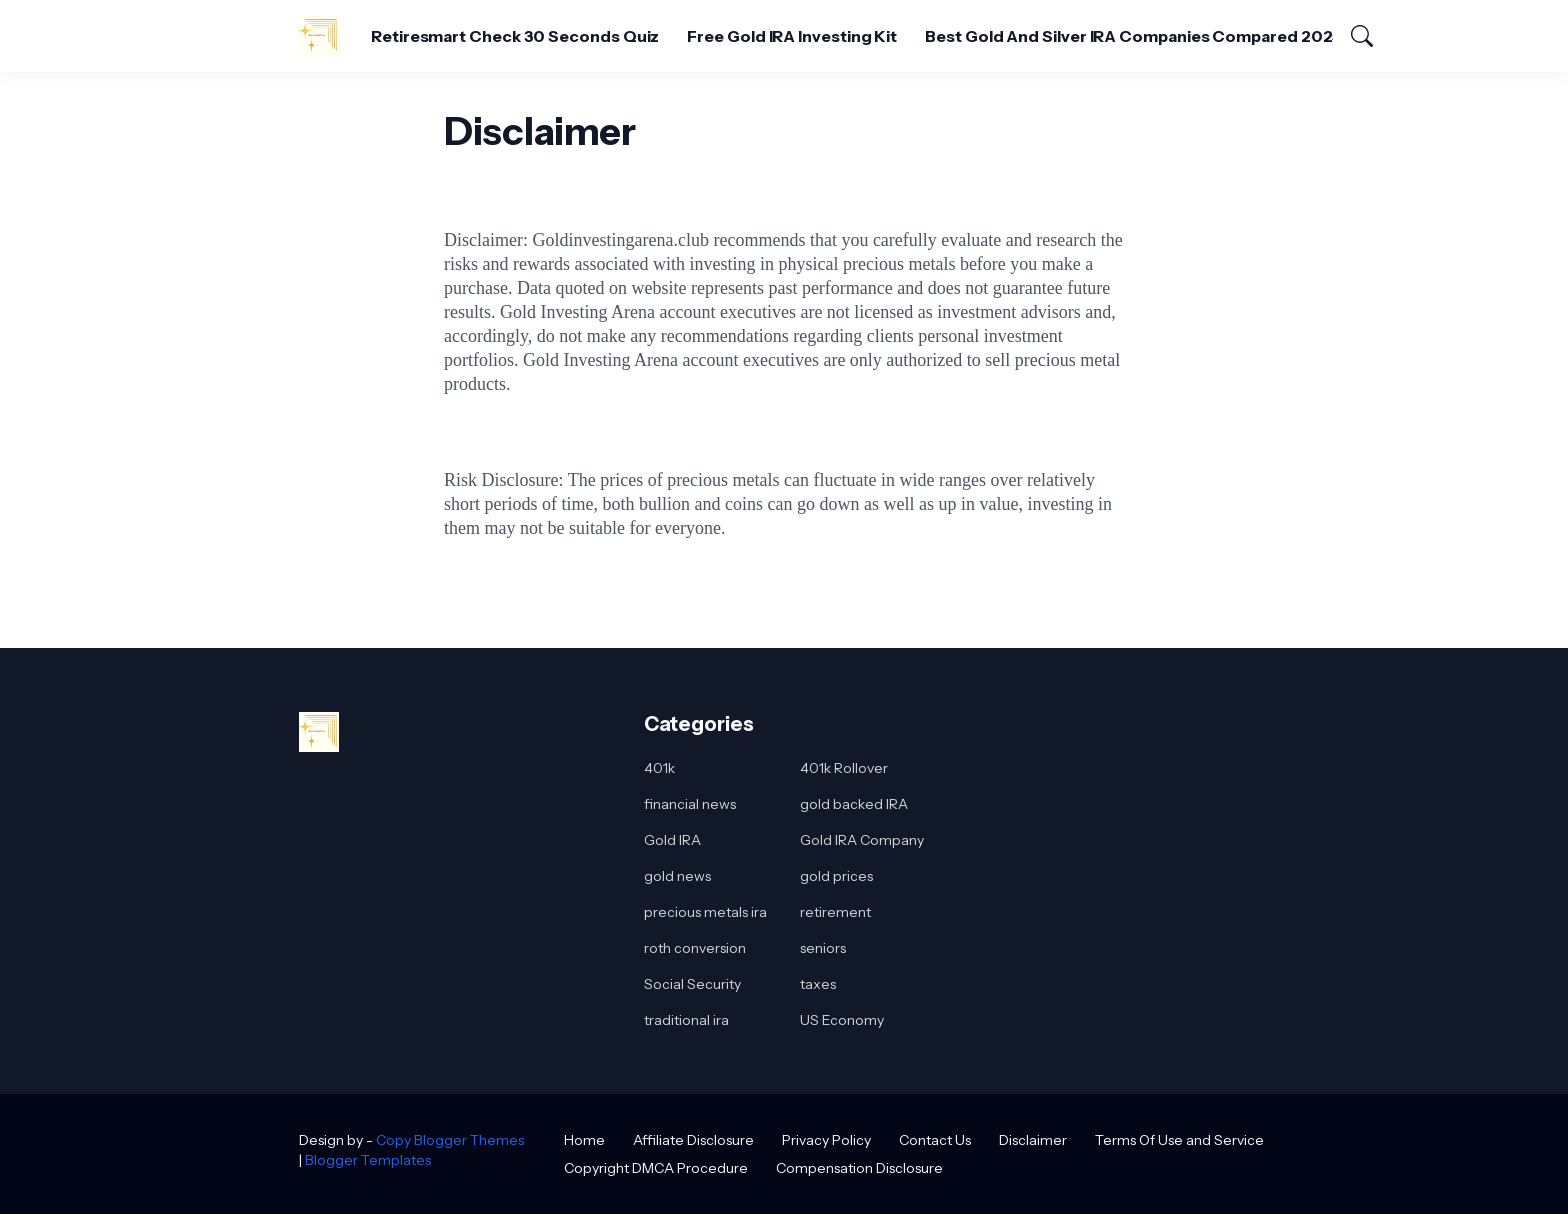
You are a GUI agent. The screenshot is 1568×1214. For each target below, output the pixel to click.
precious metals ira (705, 912)
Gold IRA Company (862, 840)
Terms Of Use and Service (1179, 1140)
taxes (818, 984)
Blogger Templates (368, 1160)
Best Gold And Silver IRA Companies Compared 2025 (1133, 36)
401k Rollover (844, 768)
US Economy (842, 1020)
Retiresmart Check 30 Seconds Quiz (515, 36)
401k (659, 768)
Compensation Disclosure (859, 1168)
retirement (835, 912)
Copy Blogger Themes (450, 1140)
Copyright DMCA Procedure (656, 1168)
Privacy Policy (826, 1140)
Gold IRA (672, 840)
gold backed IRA (854, 804)
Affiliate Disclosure (693, 1140)
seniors (823, 948)
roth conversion (695, 948)
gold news (677, 876)
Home (584, 1140)
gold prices (836, 876)
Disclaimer (1033, 1140)
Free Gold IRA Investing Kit (792, 36)
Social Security (692, 984)
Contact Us (935, 1140)
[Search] (1353, 36)
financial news (690, 804)
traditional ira (686, 1020)
